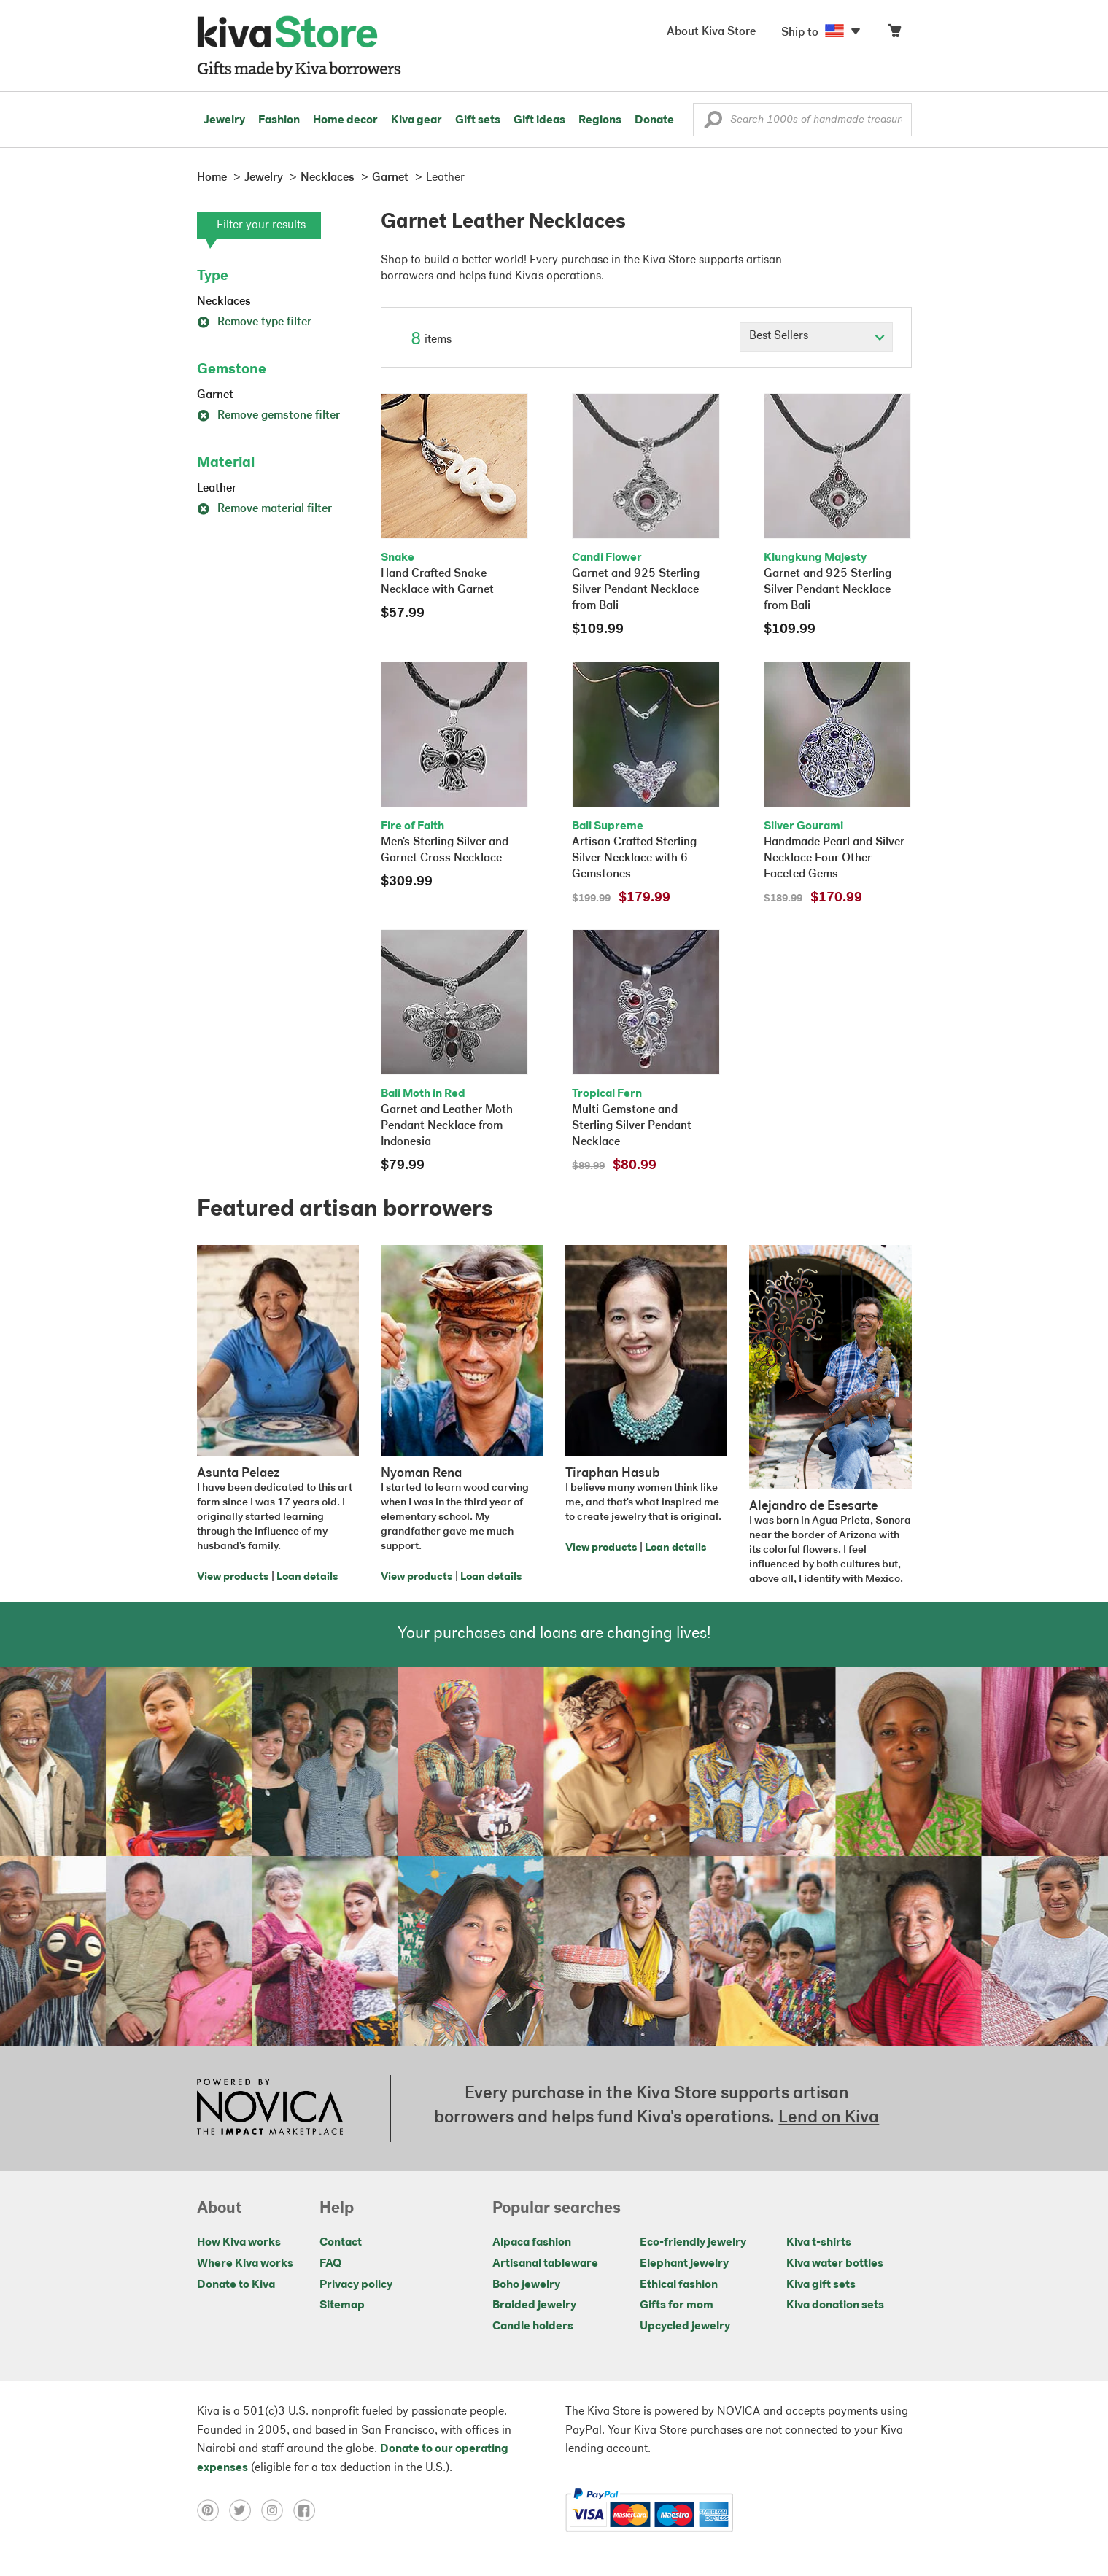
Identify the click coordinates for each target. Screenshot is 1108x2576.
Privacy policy (355, 2285)
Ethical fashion (679, 2285)
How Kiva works (239, 2243)
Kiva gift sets (821, 2285)
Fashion (279, 120)
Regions (599, 120)
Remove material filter (264, 509)
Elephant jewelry (684, 2264)
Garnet (215, 395)
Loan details (307, 1577)
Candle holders (532, 2326)
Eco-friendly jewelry (693, 2243)
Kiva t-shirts (818, 2243)
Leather (216, 488)
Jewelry (224, 120)
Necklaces (224, 302)
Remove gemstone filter (268, 416)
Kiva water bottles (834, 2264)
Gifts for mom (676, 2305)
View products (232, 1577)
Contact (340, 2243)
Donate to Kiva (236, 2285)
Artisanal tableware (545, 2264)
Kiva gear (416, 120)
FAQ (330, 2264)
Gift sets (477, 120)
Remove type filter (254, 322)
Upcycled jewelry (685, 2326)
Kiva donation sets (835, 2305)
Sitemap (342, 2305)
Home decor (345, 120)
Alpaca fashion (531, 2243)
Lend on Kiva (828, 2118)
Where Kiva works (245, 2264)
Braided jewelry (534, 2305)
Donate (654, 120)
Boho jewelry (526, 2285)
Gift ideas (539, 120)
